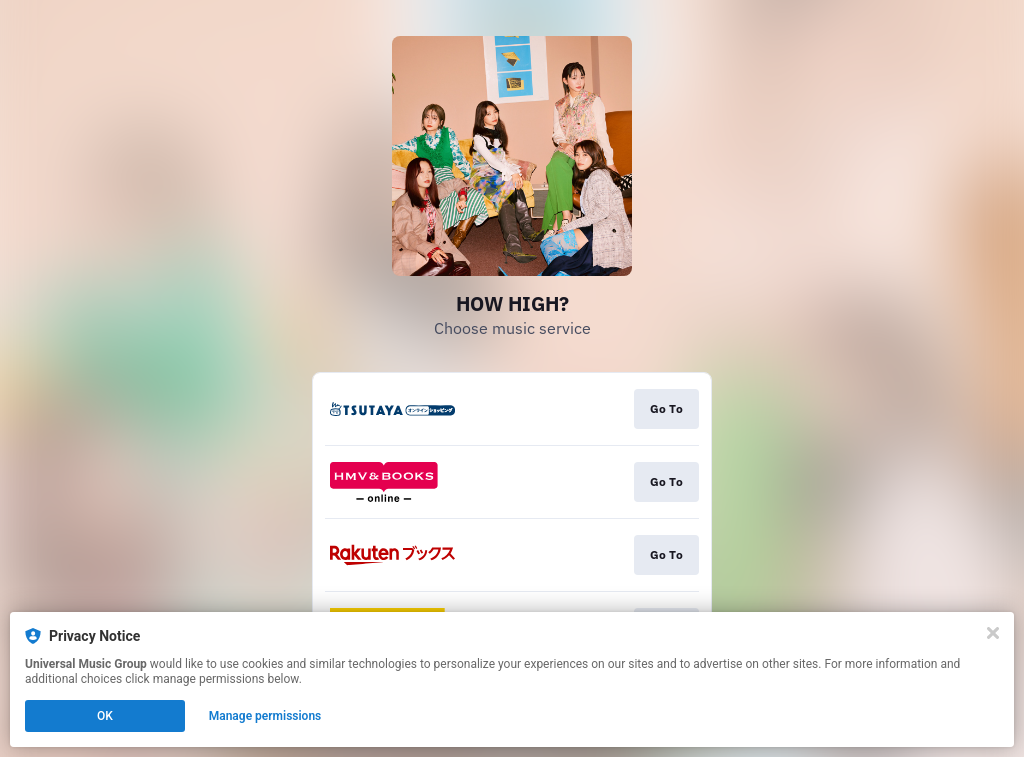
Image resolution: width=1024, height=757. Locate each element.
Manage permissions (265, 716)
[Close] (993, 633)
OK (105, 716)
